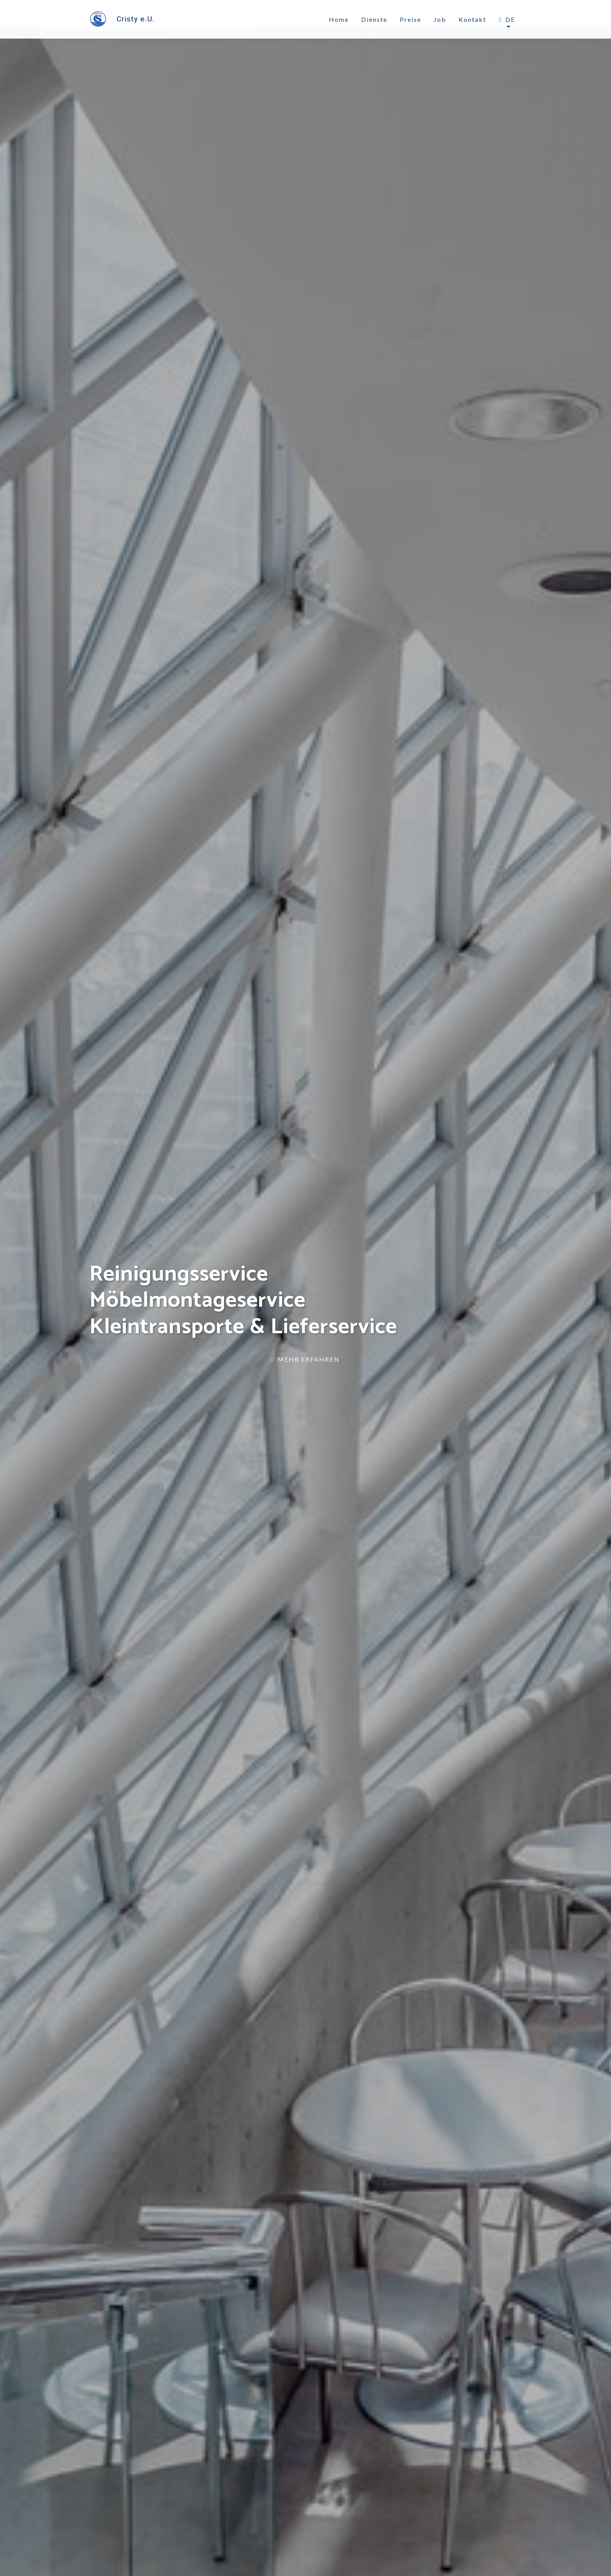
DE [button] (507, 19)
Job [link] (440, 19)
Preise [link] (410, 19)
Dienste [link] (374, 19)
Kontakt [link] (472, 19)
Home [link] (339, 19)
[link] (123, 20)
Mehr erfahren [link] (305, 1359)
